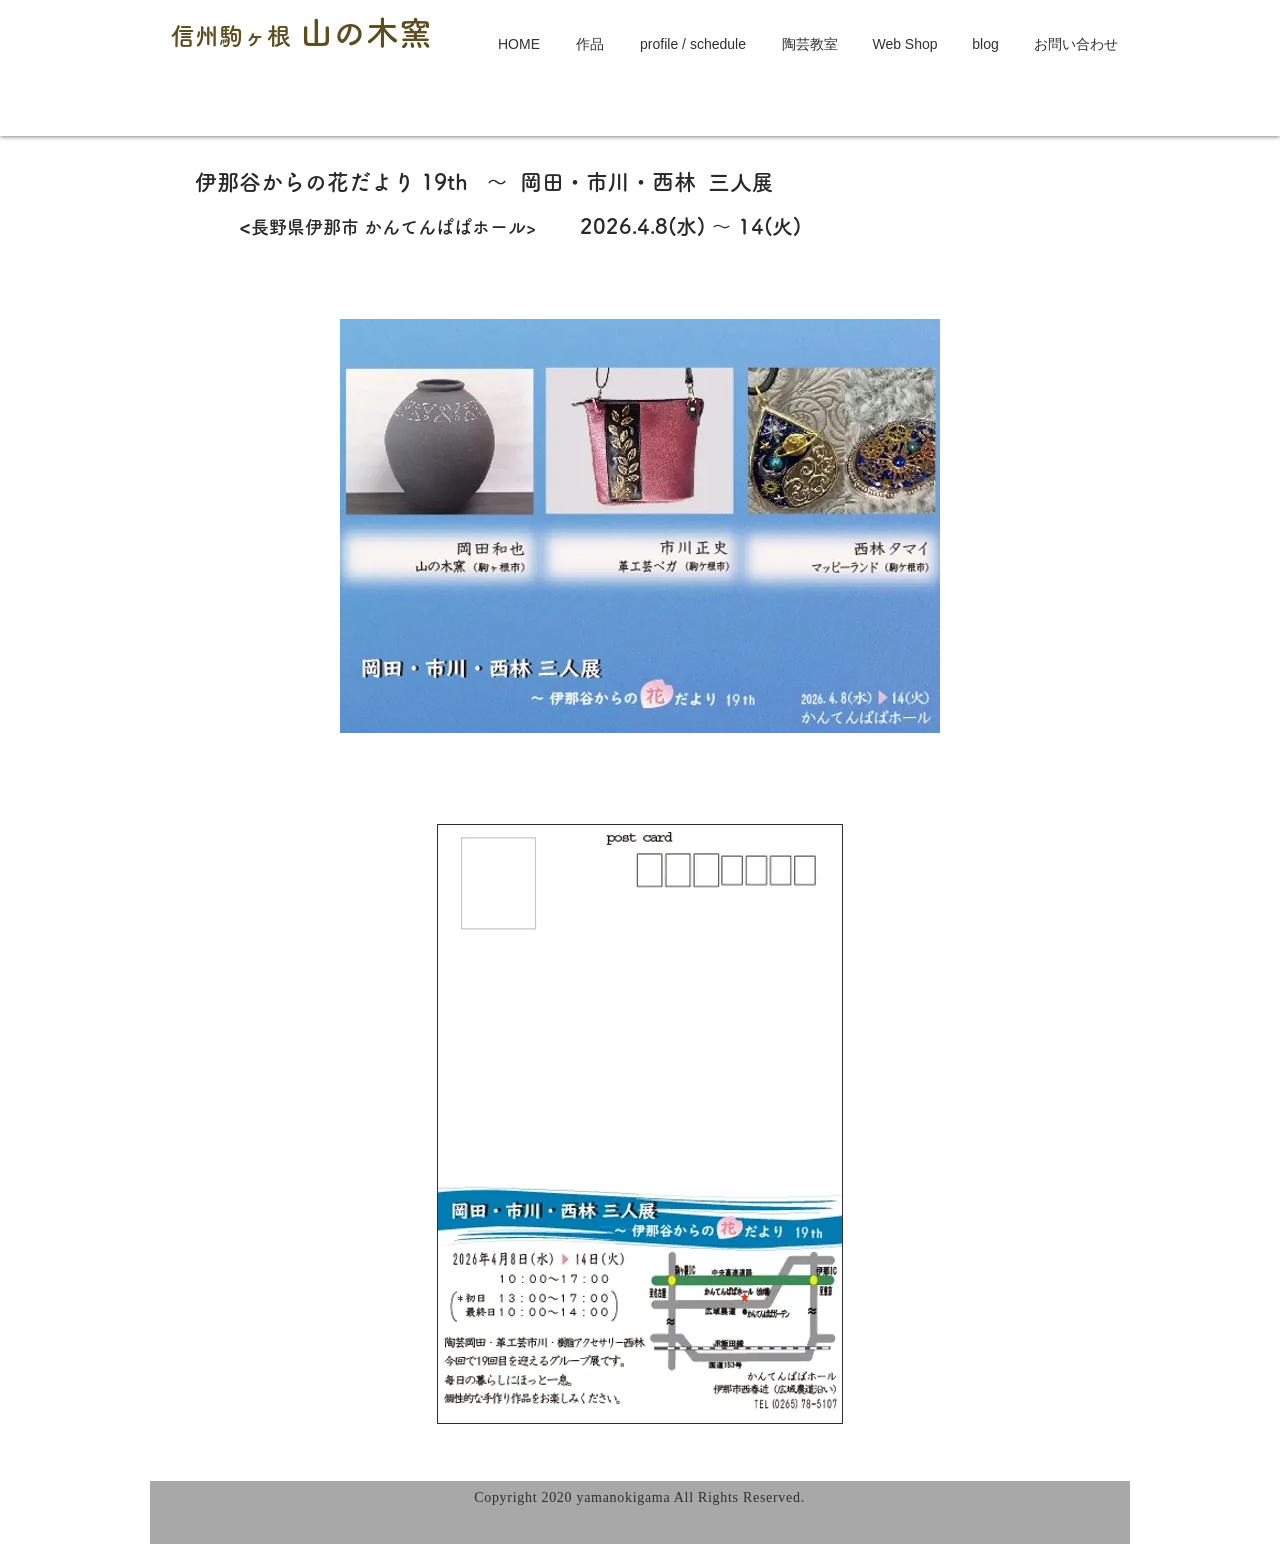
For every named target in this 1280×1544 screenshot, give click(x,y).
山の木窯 (366, 32)
